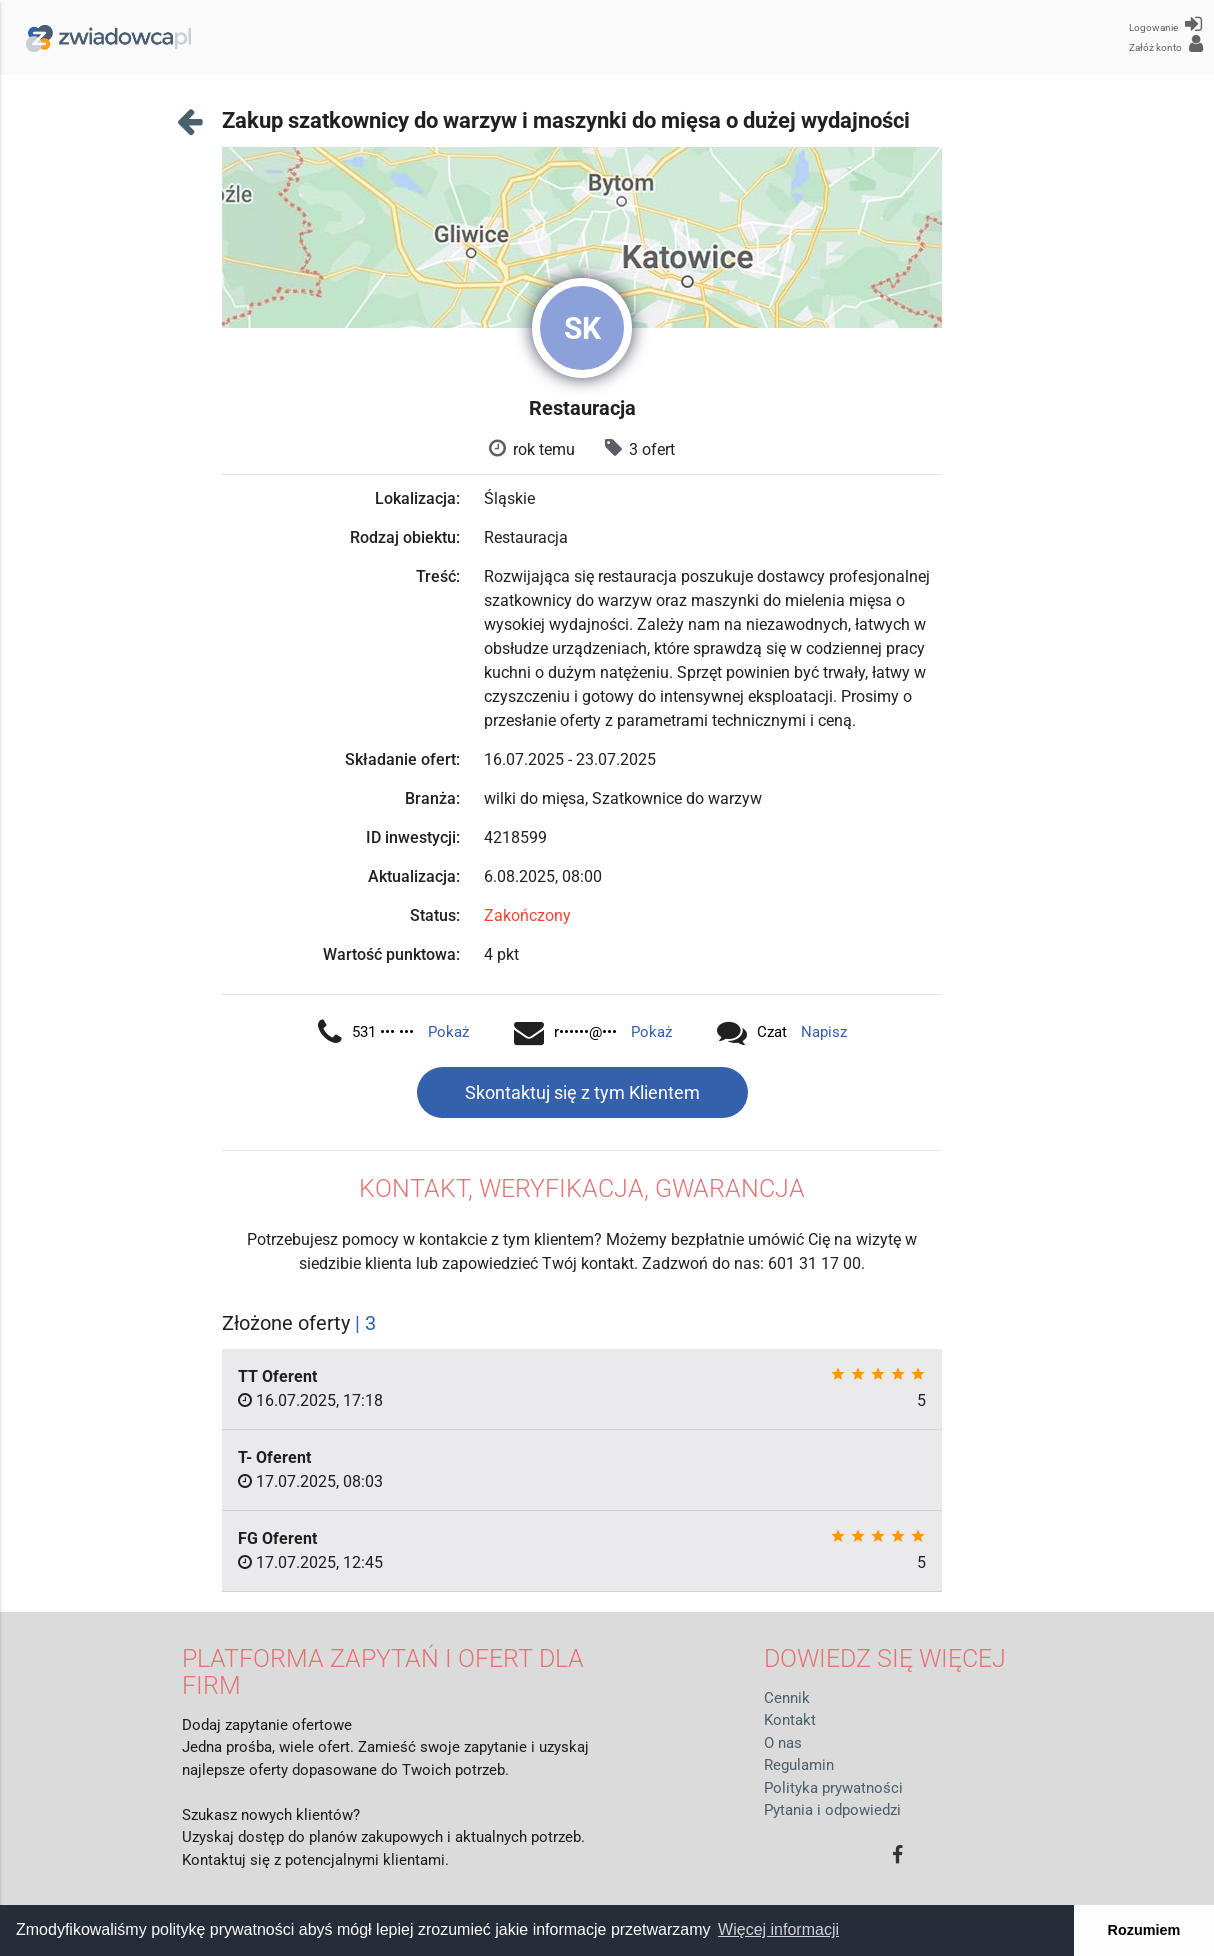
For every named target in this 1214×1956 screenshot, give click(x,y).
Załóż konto (1166, 44)
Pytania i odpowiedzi (832, 1810)
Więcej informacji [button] (778, 1929)
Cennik (787, 1698)
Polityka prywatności (833, 1788)
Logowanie (1165, 24)
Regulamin (799, 1765)
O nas (783, 1743)
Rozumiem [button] (1144, 1930)
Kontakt (790, 1720)
